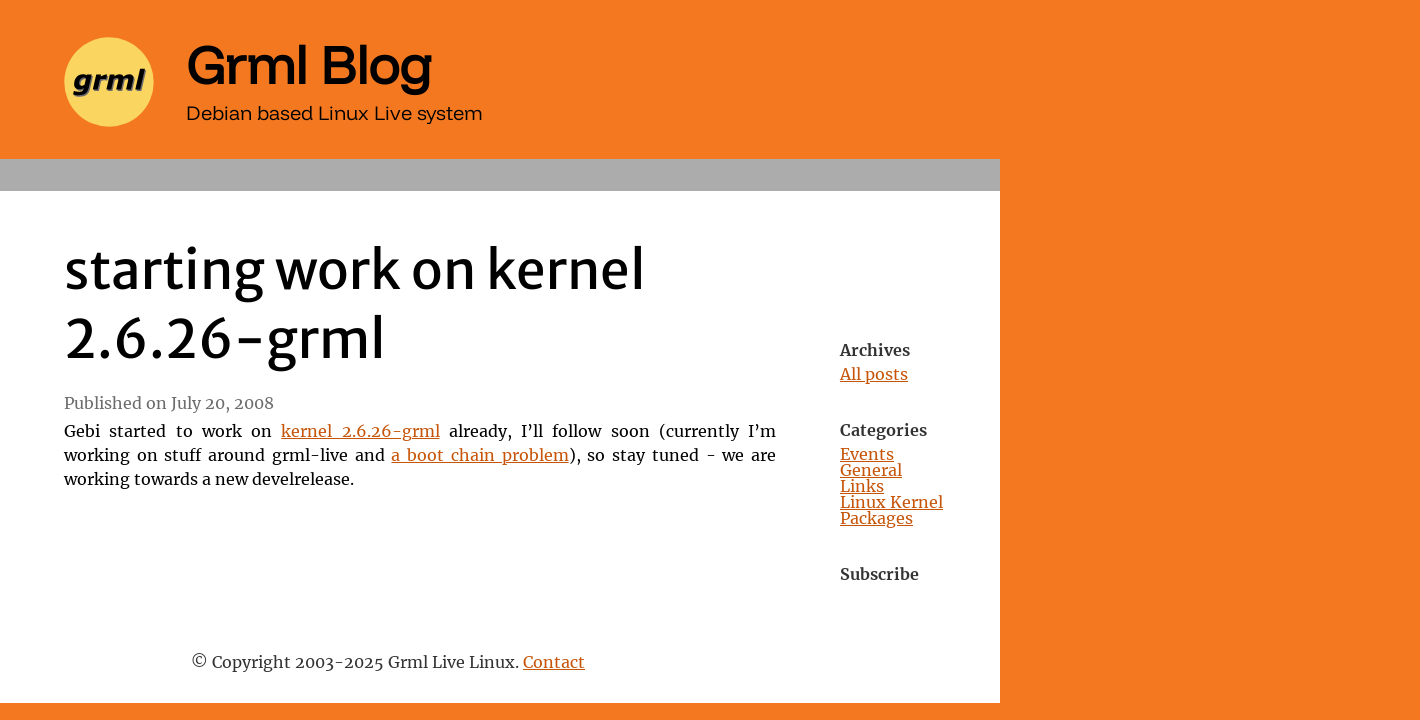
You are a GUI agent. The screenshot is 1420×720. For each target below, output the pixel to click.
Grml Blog (309, 64)
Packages (876, 519)
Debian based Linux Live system (334, 112)
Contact (554, 663)
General (871, 471)
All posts (874, 375)
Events (867, 455)
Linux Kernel (891, 503)
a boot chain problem (479, 456)
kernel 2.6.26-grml (360, 432)
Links (862, 487)
